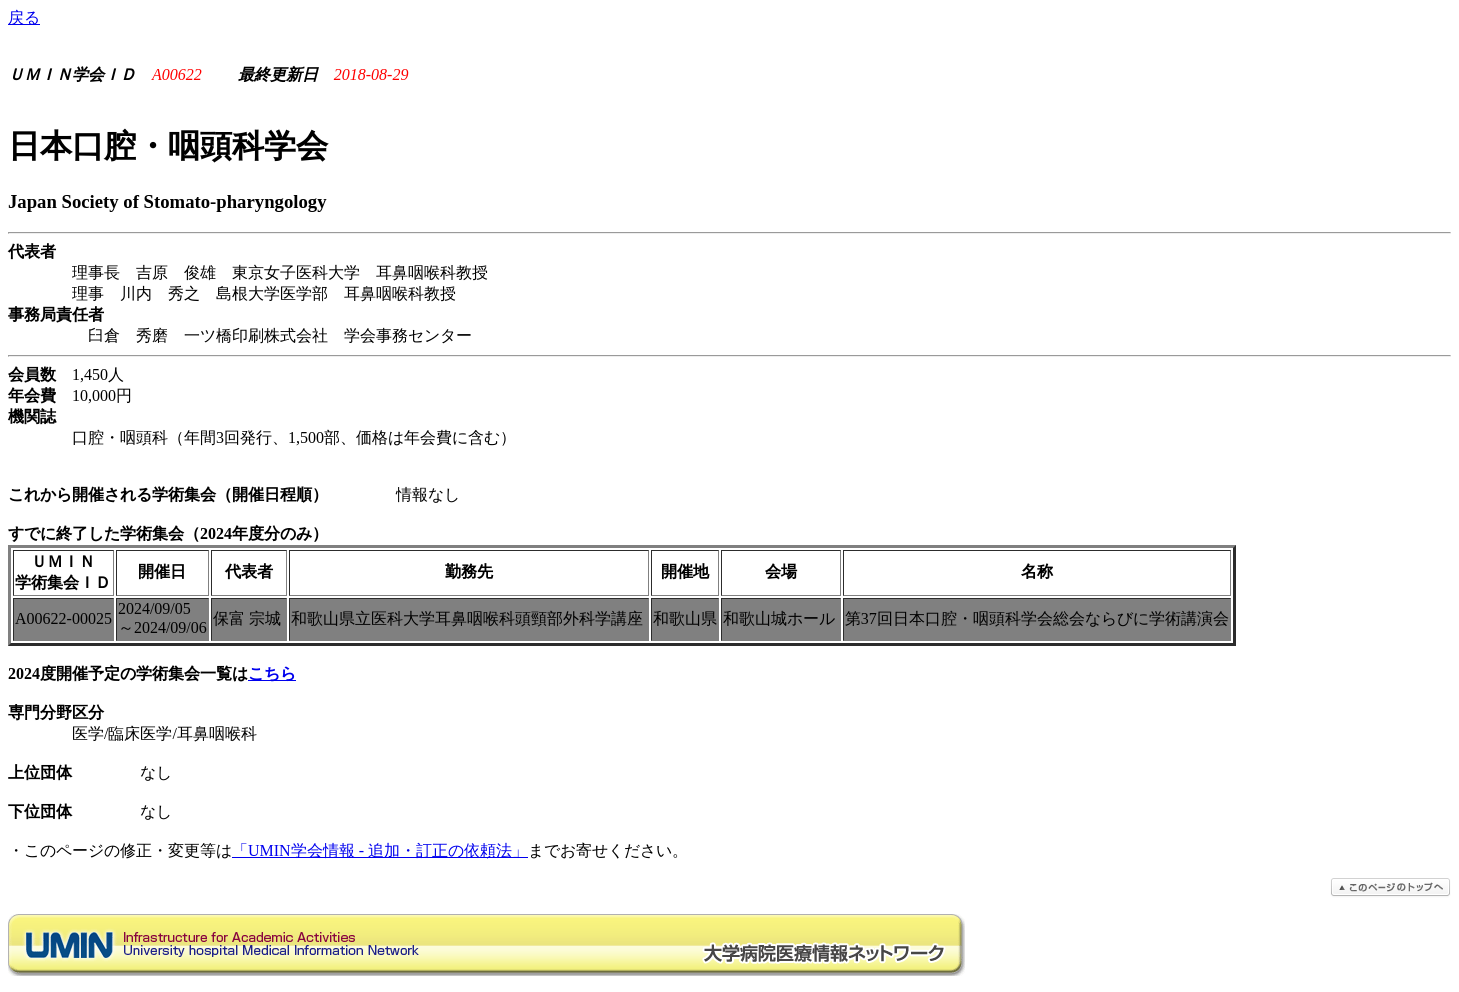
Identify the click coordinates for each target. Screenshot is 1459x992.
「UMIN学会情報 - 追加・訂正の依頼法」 (380, 850)
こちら (272, 673)
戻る (24, 17)
